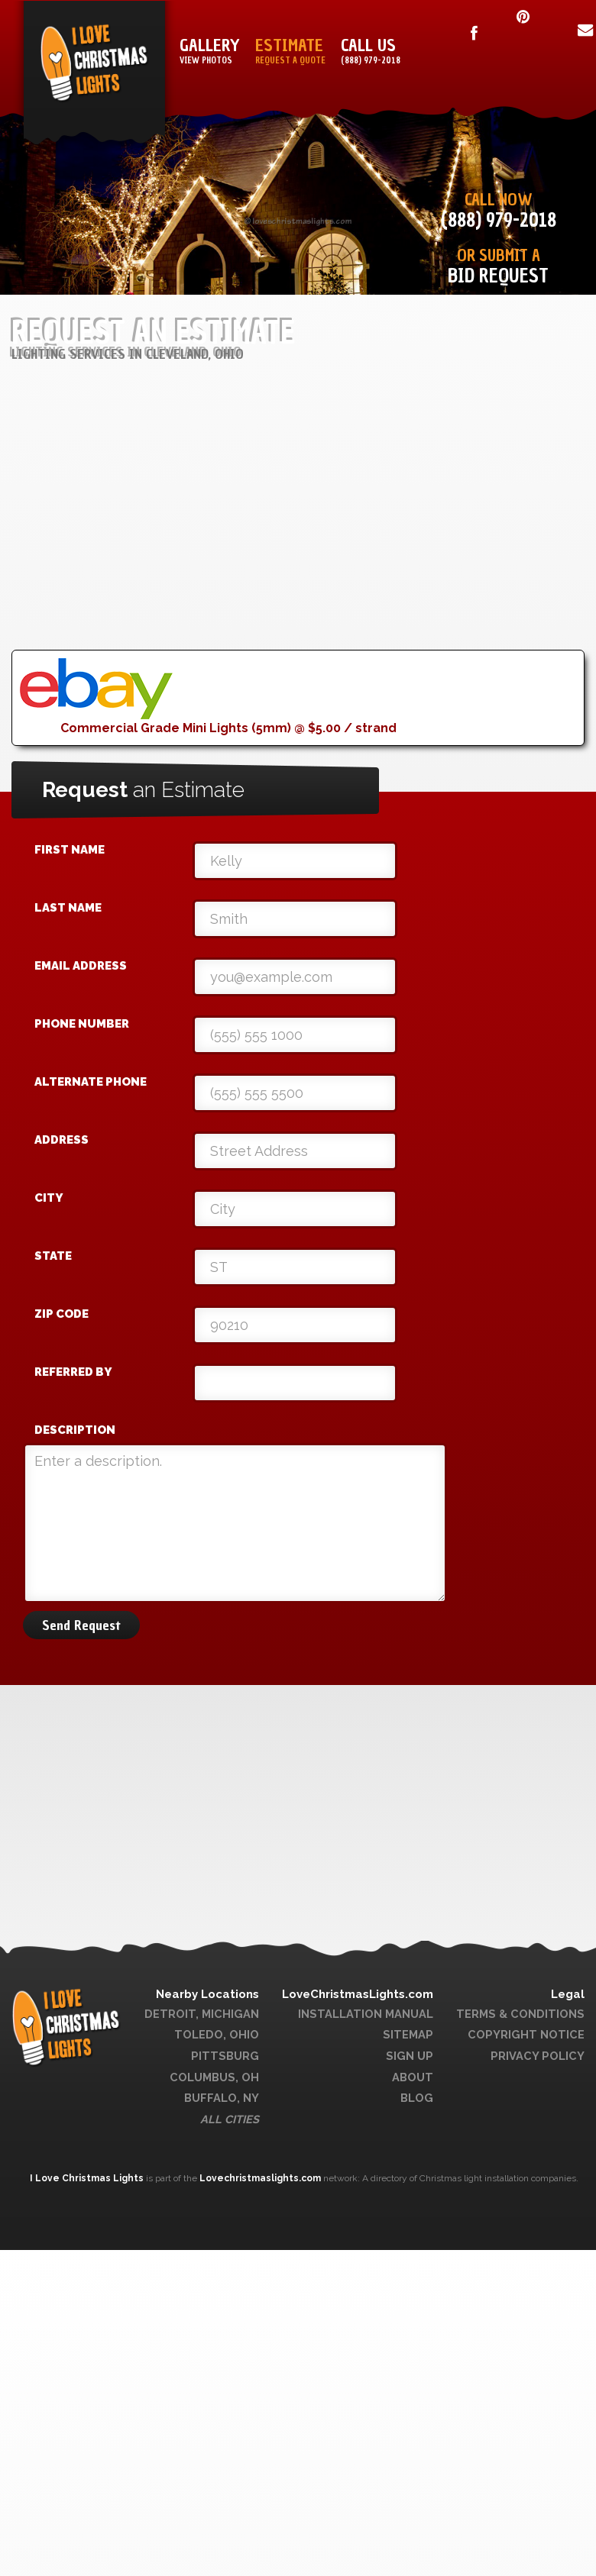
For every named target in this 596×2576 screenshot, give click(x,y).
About (412, 2077)
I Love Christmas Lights (88, 2178)
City (48, 1198)
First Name (69, 850)
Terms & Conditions (520, 2013)
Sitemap (408, 2034)
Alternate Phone (90, 1082)
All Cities (229, 2119)
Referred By (73, 1372)
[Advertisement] (283, 543)
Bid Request (498, 276)
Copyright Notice (526, 2034)
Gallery (210, 51)
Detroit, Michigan (201, 2013)
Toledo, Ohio (216, 2034)
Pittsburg (225, 2055)
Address (61, 1140)
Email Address (80, 966)
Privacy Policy (538, 2055)
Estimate (290, 51)
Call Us (370, 51)
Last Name (68, 908)
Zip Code (61, 1314)
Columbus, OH (214, 2077)
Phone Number (81, 1024)
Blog (416, 2097)
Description (74, 1430)
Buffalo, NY (221, 2097)
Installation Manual (365, 2013)
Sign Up (409, 2055)
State (53, 1256)
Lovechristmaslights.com (260, 2178)
